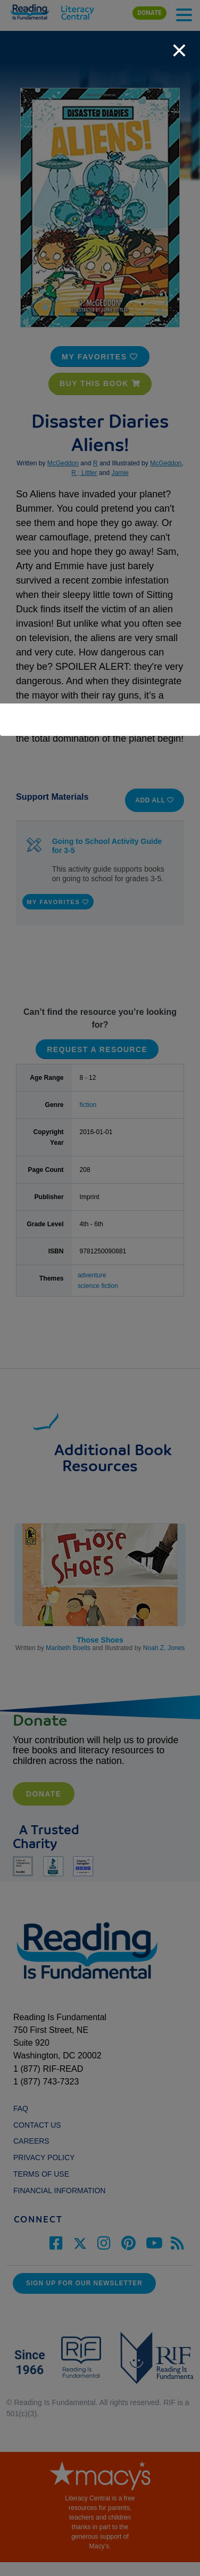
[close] (179, 45)
